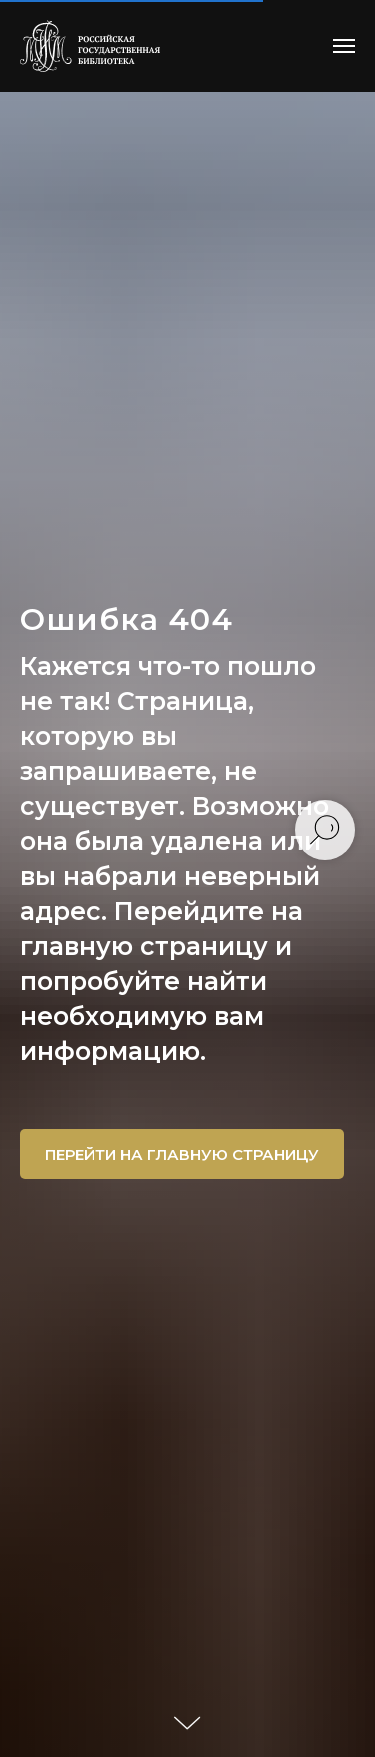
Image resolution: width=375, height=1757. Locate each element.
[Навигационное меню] (344, 46)
